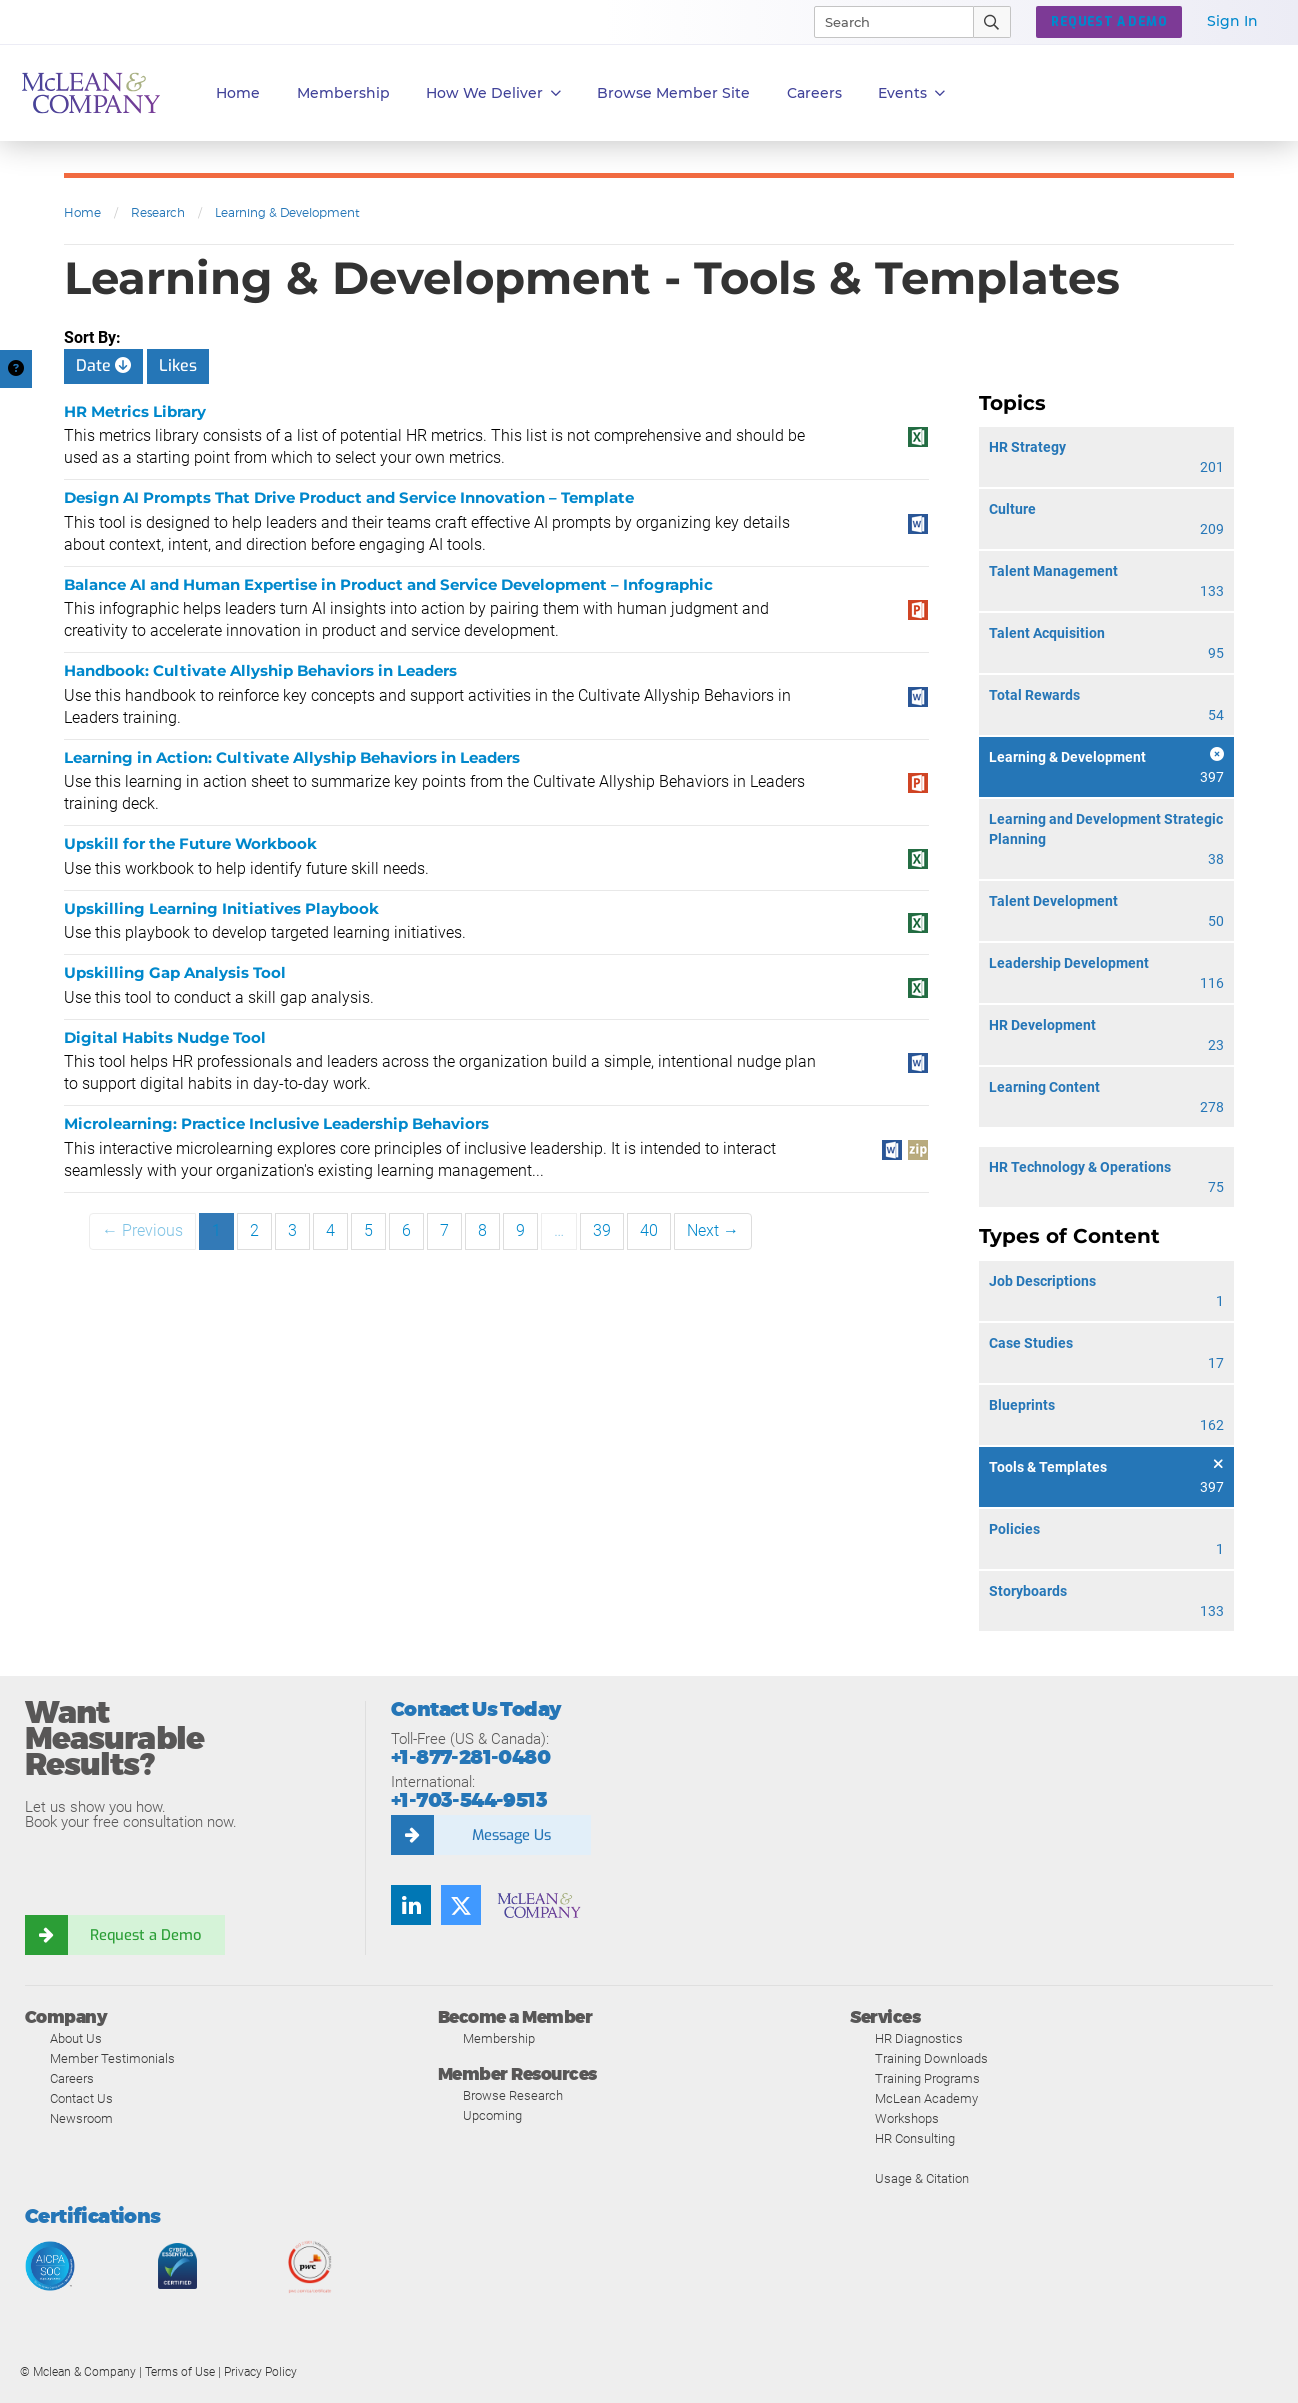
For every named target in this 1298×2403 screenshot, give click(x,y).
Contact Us (81, 2098)
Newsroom (81, 2118)
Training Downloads (931, 2058)
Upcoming (492, 2115)
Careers (72, 2078)
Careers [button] (814, 93)
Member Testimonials (112, 2058)
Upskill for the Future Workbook (190, 843)
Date (103, 365)
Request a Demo (145, 1935)
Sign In (1232, 21)
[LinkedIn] (411, 1905)
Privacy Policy (260, 2372)
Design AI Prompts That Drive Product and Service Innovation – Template (349, 497)
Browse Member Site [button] (673, 93)
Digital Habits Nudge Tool (165, 1037)
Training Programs (927, 2078)
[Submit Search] (992, 22)
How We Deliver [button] (493, 93)
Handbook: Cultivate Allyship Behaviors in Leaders (260, 670)
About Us (76, 2038)
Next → (713, 1230)
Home (238, 93)
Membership (343, 93)
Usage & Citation (922, 2178)
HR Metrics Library (135, 411)
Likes (178, 365)
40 (649, 1230)
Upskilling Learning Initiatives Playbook (221, 908)
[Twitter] (461, 1905)
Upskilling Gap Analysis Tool (175, 972)
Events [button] (911, 93)
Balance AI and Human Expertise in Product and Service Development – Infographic (388, 584)
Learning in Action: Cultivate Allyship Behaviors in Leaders (292, 757)
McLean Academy (926, 2098)
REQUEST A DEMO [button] (1109, 22)
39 (602, 1230)
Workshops (907, 2118)
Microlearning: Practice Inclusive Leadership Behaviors (276, 1123)
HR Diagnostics (919, 2038)
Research (158, 212)
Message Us (511, 1835)
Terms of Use (180, 2372)
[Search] (885, 22)
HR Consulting (915, 2138)
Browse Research (513, 2095)
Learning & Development (287, 212)
